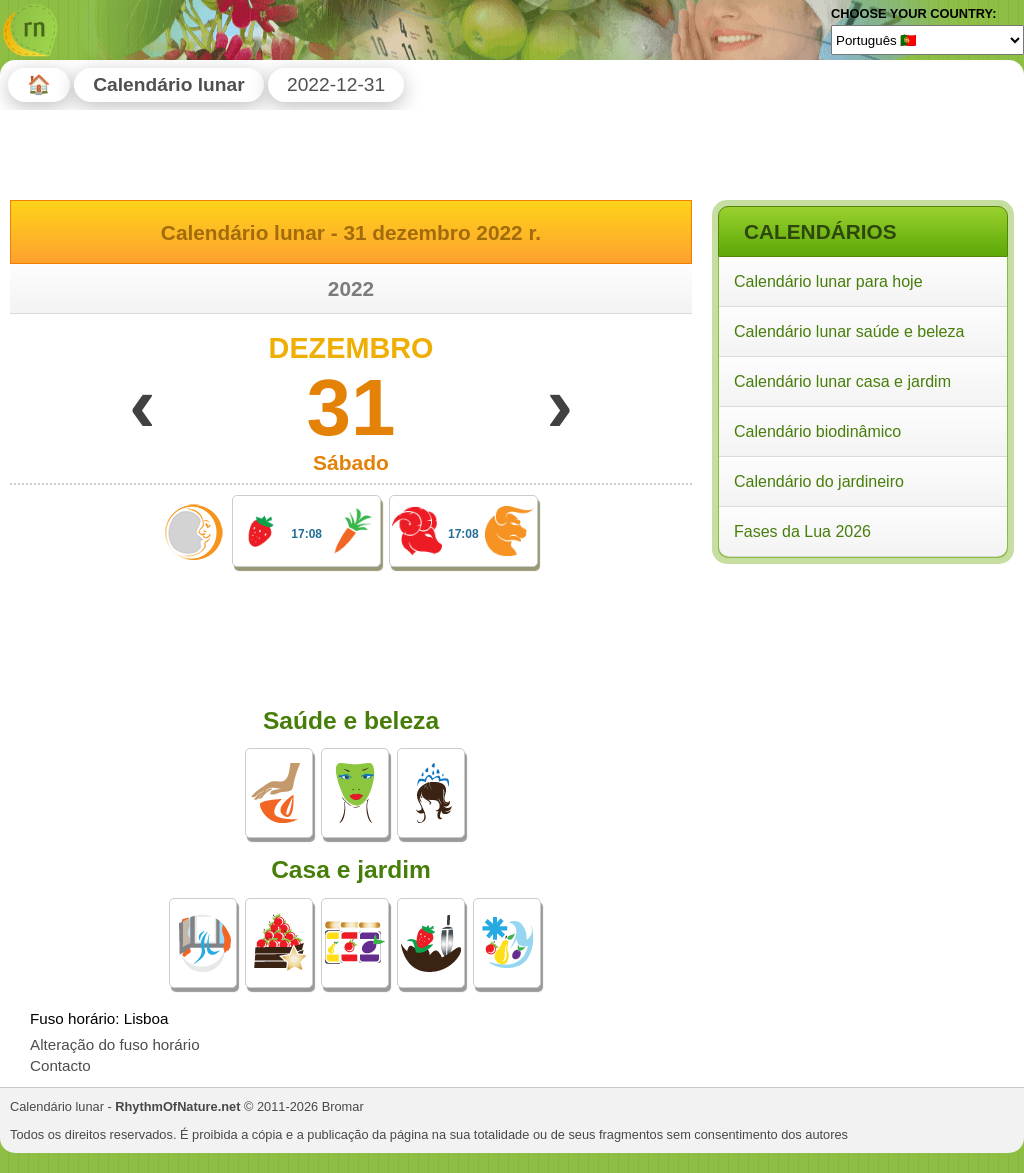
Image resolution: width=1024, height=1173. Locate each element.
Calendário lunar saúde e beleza (849, 331)
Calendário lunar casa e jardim (842, 381)
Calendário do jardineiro (819, 481)
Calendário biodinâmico (817, 431)
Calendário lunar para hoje (828, 281)
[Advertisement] (862, 699)
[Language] (927, 40)
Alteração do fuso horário (115, 1044)
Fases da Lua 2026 (802, 531)
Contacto (60, 1065)
